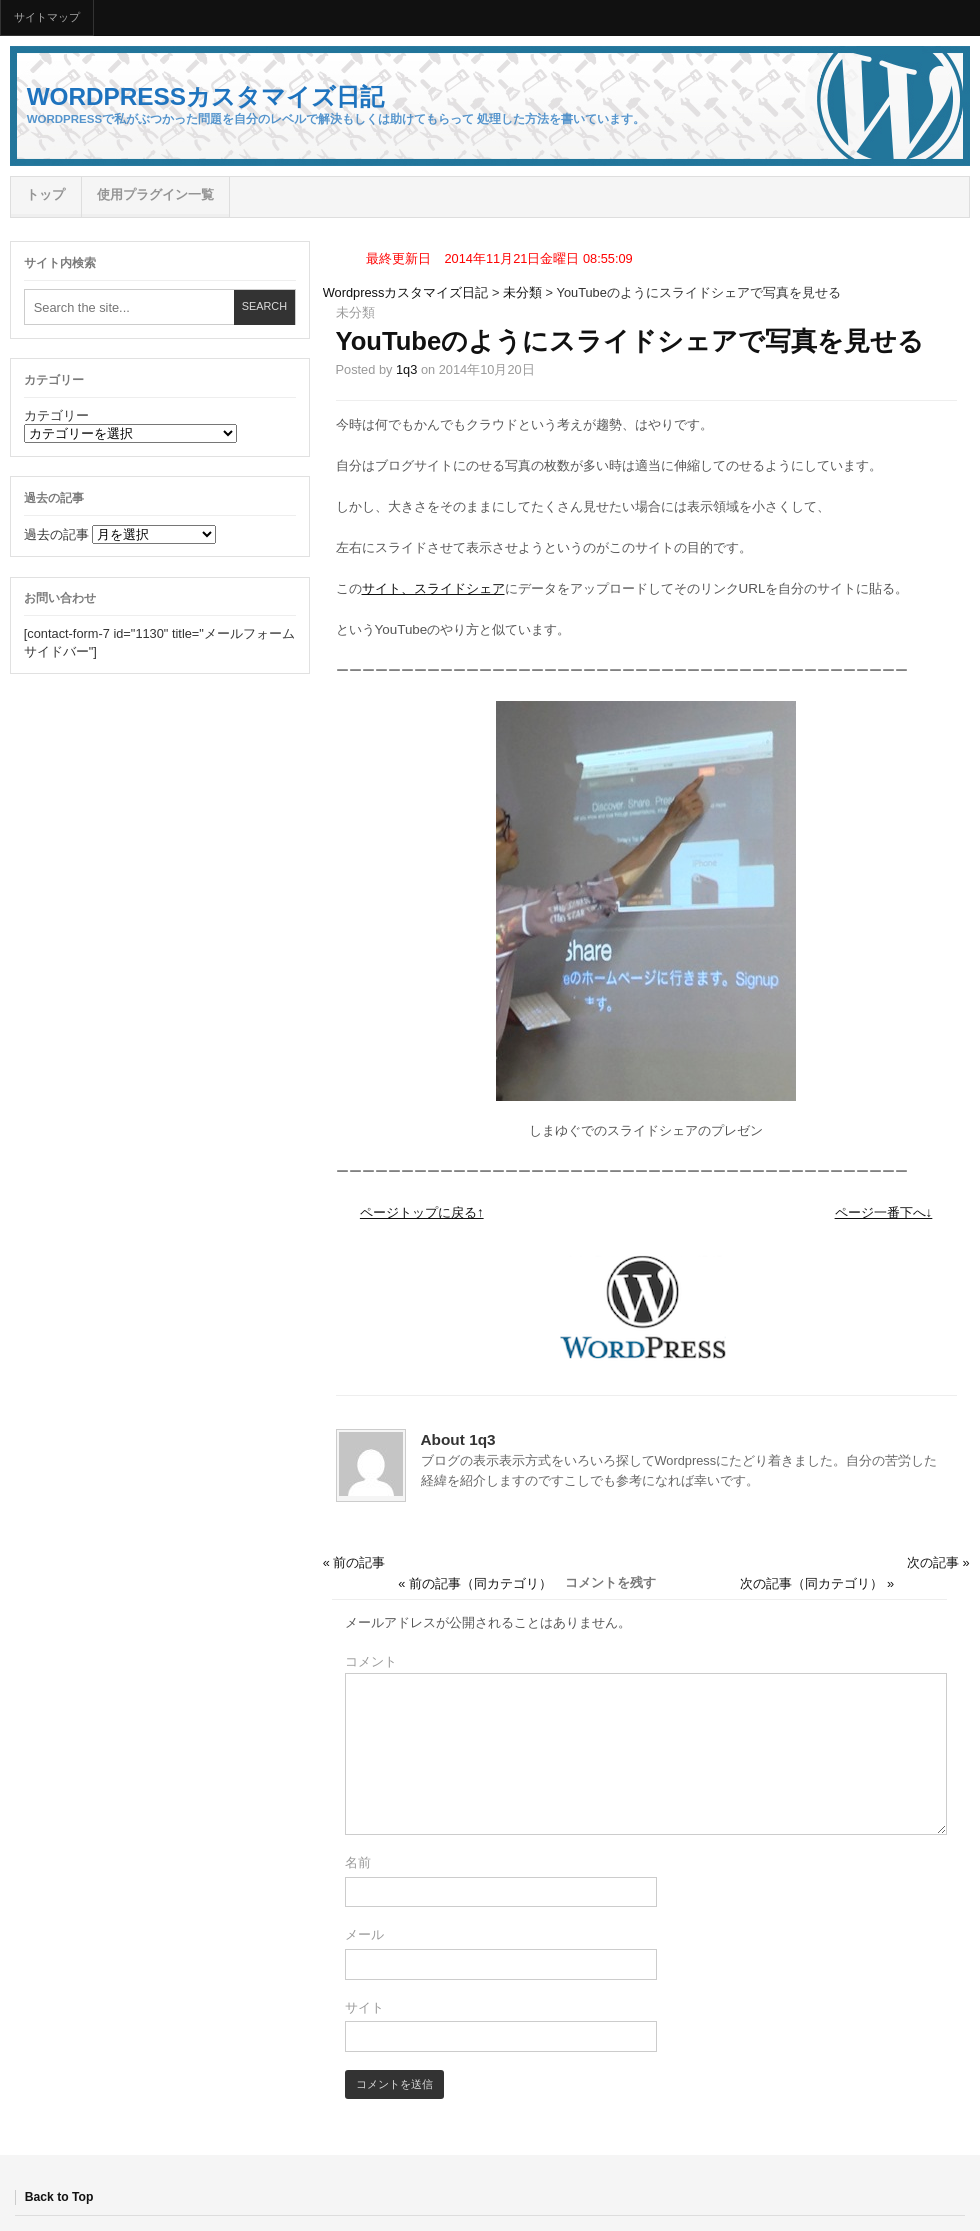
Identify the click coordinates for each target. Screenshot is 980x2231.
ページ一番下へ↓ (884, 1212)
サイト (364, 2007)
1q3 (406, 369)
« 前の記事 (354, 1562)
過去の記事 (56, 534)
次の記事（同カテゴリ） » (817, 1583)
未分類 (522, 292)
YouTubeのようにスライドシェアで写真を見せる (630, 341)
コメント (371, 1661)
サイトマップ (47, 17)
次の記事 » (938, 1562)
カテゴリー (56, 415)
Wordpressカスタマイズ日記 (205, 96)
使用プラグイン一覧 (155, 194)
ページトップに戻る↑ (422, 1212)
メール (364, 1934)
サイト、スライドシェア (433, 588)
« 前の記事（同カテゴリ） (475, 1583)
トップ (45, 194)
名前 (358, 1862)
